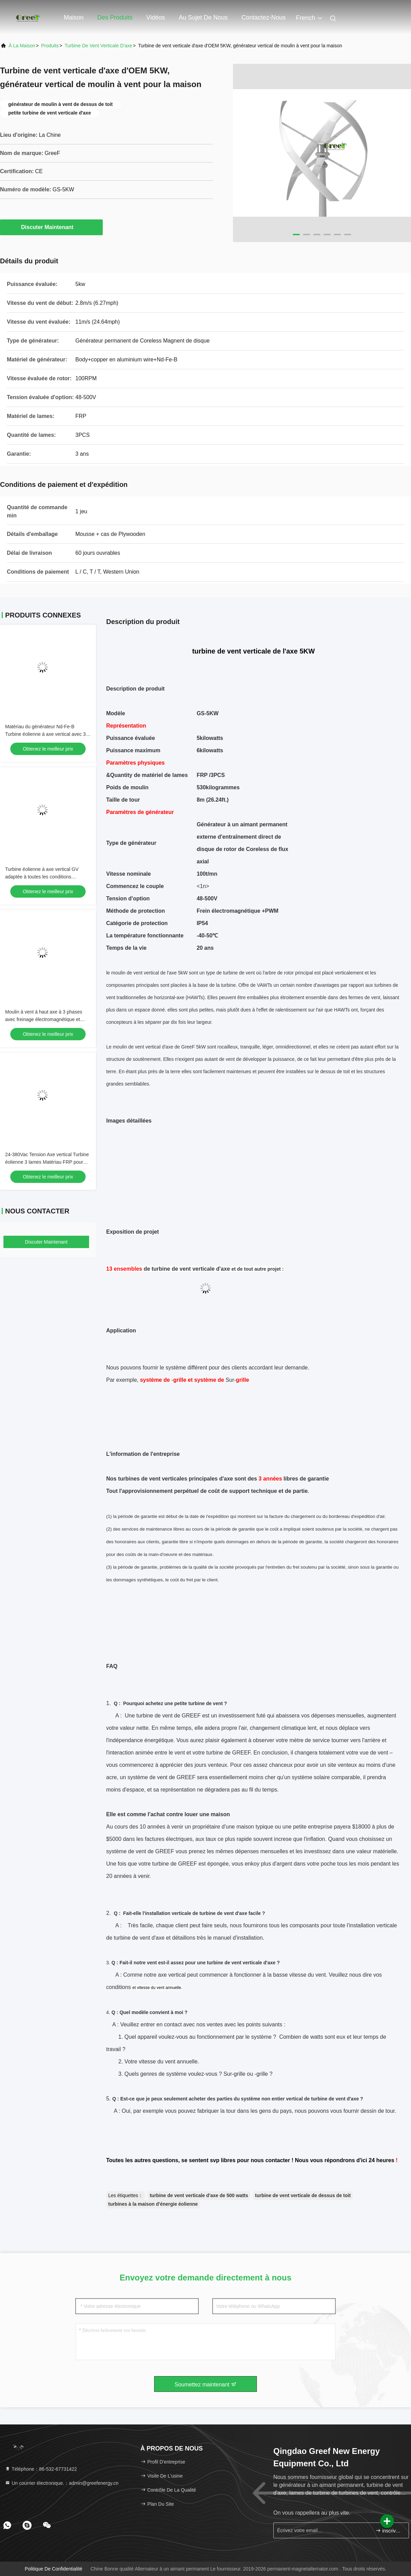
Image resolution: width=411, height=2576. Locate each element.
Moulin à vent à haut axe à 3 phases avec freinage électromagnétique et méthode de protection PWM (43, 1019)
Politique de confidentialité (53, 2569)
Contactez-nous (263, 17)
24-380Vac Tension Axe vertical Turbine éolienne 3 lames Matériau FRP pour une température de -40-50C (47, 1162)
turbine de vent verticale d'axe (98, 45)
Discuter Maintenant (51, 227)
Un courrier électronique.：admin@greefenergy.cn (62, 2483)
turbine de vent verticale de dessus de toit (303, 2195)
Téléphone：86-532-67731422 (41, 2469)
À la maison (22, 45)
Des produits (115, 17)
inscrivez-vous (389, 2530)
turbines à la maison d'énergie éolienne (153, 2204)
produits (50, 45)
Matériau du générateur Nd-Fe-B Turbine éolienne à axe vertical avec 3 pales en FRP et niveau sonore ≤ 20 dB (47, 734)
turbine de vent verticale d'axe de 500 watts (199, 2195)
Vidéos (155, 17)
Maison (74, 17)
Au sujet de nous (203, 17)
